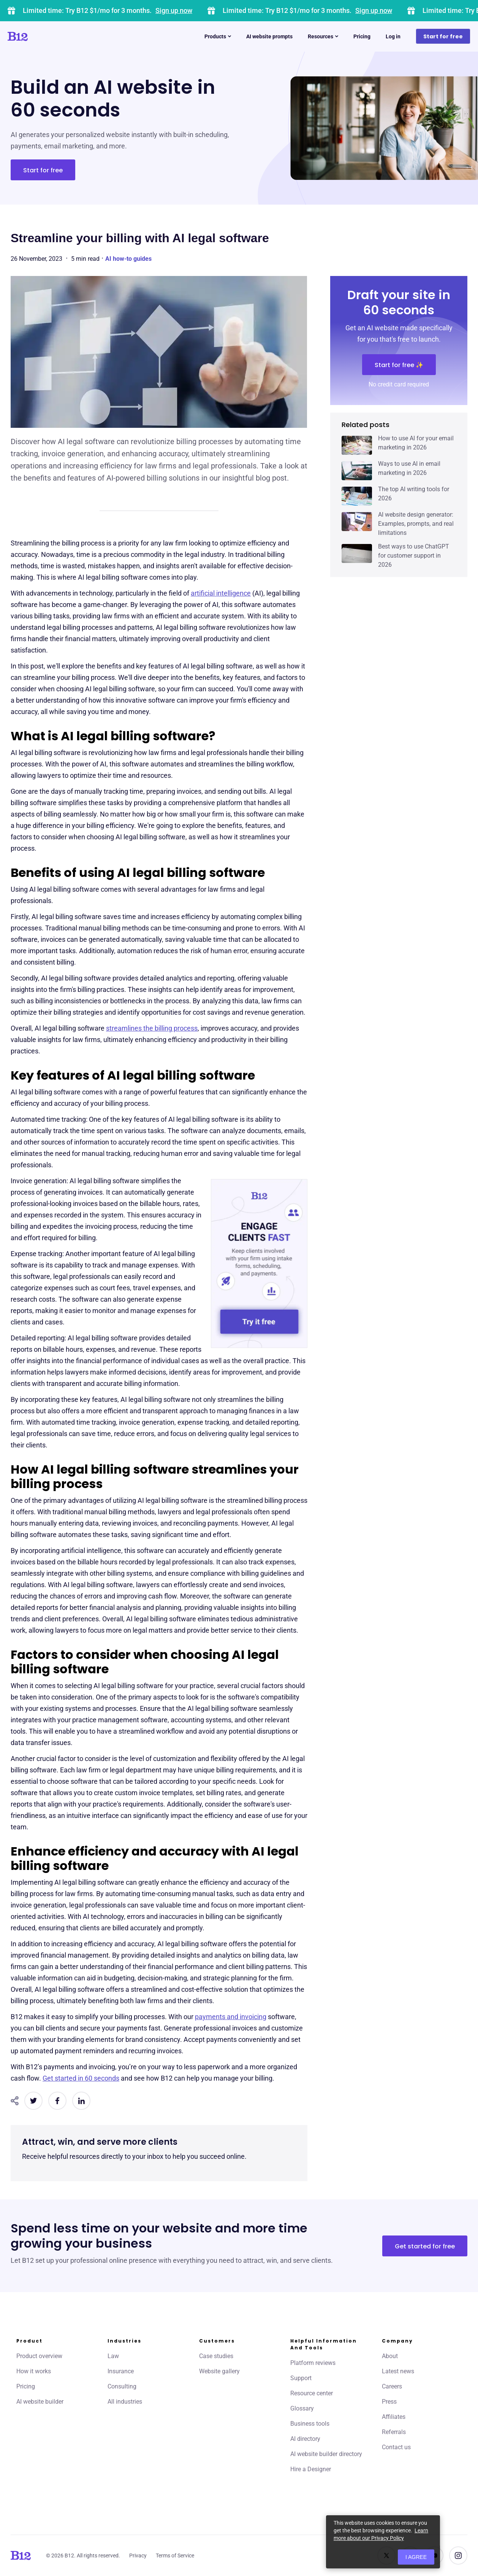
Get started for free (425, 2246)
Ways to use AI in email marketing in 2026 (409, 468)
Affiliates (393, 2416)
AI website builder (39, 2401)
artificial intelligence (221, 593)
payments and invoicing (230, 2017)
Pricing (361, 36)
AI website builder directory (326, 2454)
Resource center (311, 2393)
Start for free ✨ (399, 365)
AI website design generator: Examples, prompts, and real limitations (416, 523)
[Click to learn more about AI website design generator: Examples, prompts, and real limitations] (357, 521)
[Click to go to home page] (39, 36)
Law (113, 2356)
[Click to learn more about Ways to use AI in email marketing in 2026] (357, 470)
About (390, 2356)
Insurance (121, 2371)
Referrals (394, 2432)
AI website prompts (269, 36)
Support (301, 2378)
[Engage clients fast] (259, 1263)
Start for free (443, 36)
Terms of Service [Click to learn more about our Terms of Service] (175, 2555)
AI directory (305, 2438)
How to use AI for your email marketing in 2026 (416, 443)
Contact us (396, 2447)
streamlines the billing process (152, 1028)
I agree (416, 2557)
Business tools (309, 2423)
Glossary (302, 2408)
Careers (392, 2386)
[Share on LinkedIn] (81, 2101)
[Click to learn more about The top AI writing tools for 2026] (357, 496)
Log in (393, 36)
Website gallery (219, 2371)
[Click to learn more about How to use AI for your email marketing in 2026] (357, 445)
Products (217, 36)
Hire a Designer (310, 2469)
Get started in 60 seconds (81, 2078)
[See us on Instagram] (458, 2555)
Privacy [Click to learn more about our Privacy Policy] (138, 2555)
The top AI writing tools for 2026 (413, 494)
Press (389, 2401)
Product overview (39, 2356)
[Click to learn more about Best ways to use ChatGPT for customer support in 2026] (357, 553)
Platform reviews (313, 2362)
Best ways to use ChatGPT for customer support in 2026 (413, 555)
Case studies (216, 2356)
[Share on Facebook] (57, 2101)
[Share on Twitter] (33, 2101)
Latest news (398, 2371)
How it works (33, 2371)
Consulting (122, 2386)
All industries (125, 2401)
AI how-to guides (128, 258)
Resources (323, 36)
